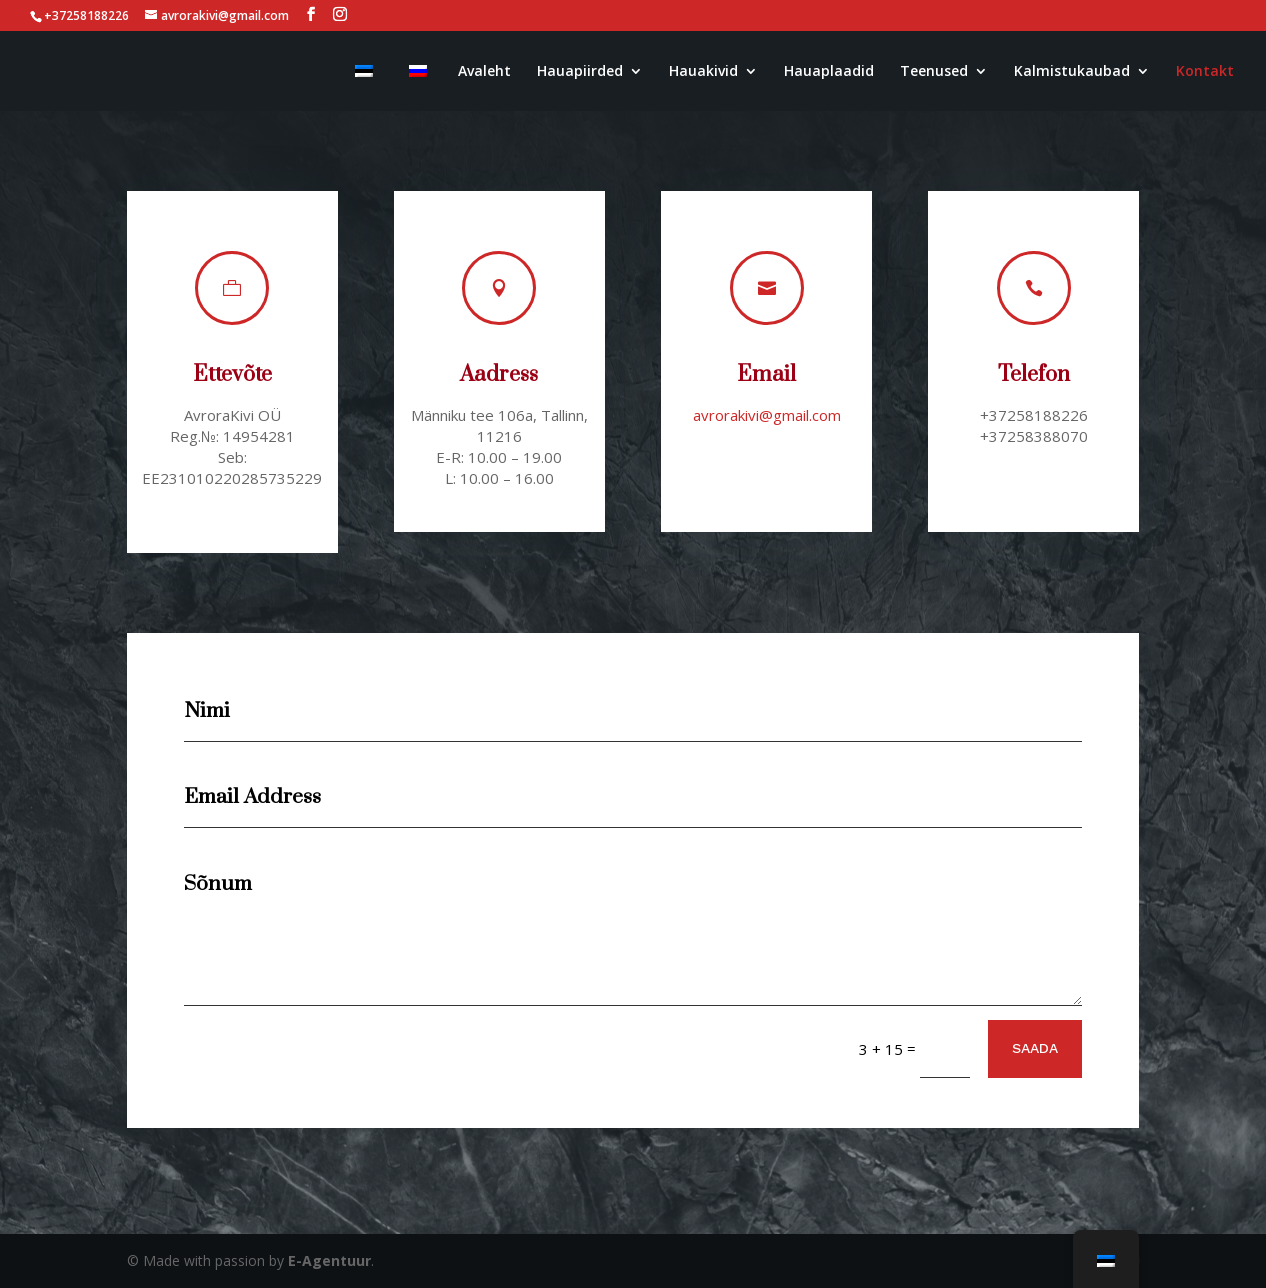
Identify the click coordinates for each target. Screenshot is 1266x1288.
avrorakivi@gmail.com (766, 415)
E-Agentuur (329, 1260)
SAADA (1035, 1048)
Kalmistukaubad (1072, 72)
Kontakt (1205, 72)
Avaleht (484, 72)
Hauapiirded (580, 72)
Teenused (934, 72)
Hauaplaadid (829, 72)
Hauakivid (703, 72)
